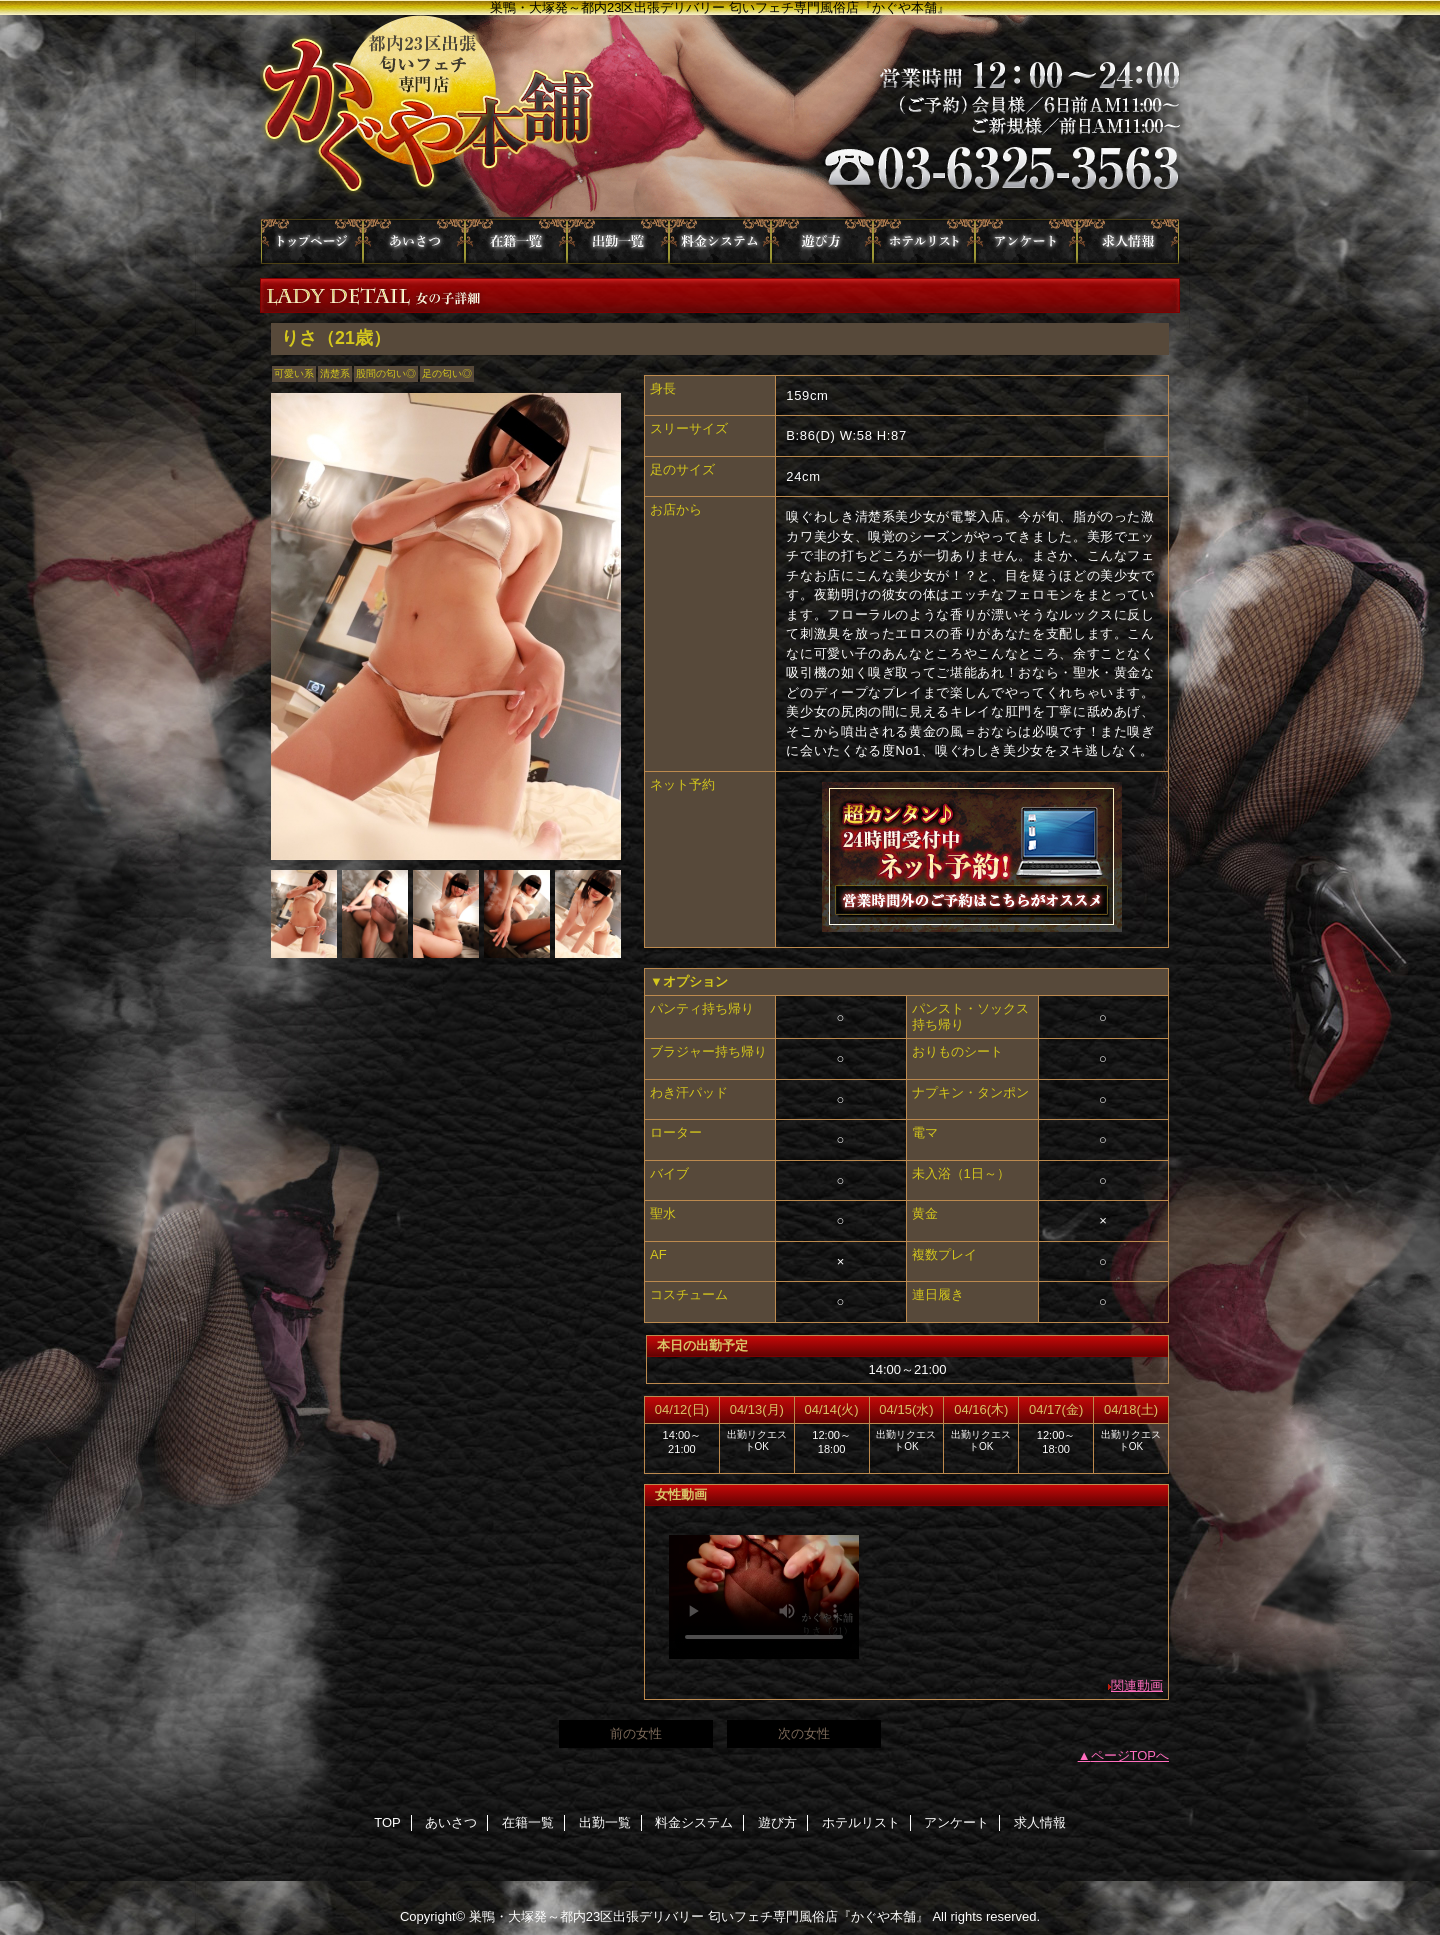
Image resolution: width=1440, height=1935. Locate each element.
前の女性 (636, 1733)
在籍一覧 (516, 241)
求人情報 (1128, 241)
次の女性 (804, 1733)
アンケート (1026, 241)
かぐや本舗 (720, 117)
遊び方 (822, 241)
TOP (312, 241)
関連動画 (1137, 1685)
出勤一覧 (618, 241)
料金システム (720, 241)
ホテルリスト (924, 241)
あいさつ (414, 241)
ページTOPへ (1130, 1755)
